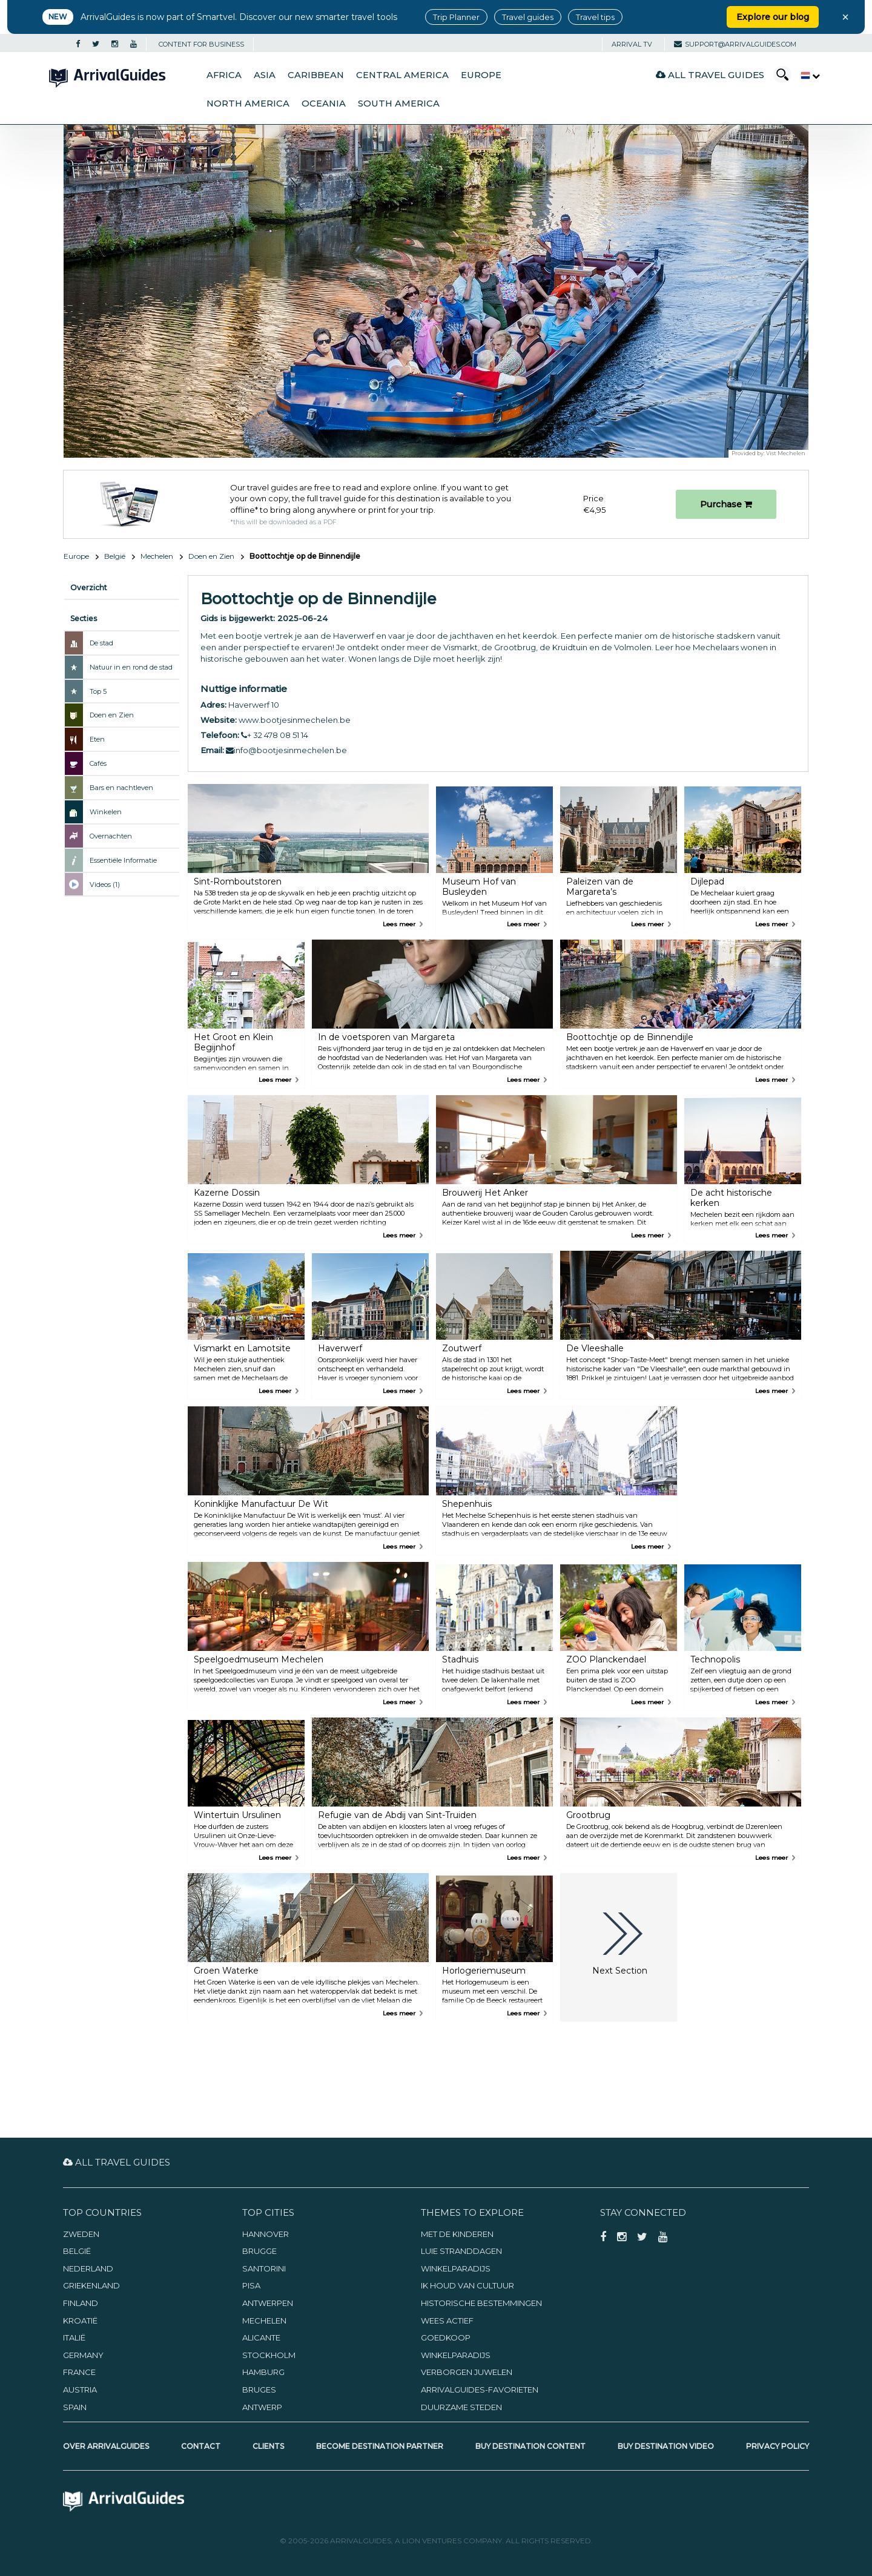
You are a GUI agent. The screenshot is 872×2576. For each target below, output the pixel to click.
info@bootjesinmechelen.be (286, 750)
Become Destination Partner (379, 2446)
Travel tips (595, 17)
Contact (200, 2446)
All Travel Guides (710, 75)
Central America (402, 75)
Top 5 (98, 691)
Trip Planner (456, 17)
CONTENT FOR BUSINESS (201, 44)
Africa (224, 75)
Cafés (98, 763)
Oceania (324, 103)
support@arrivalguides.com (735, 44)
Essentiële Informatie (123, 860)
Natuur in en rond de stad (131, 667)
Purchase (726, 504)
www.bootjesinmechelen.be (295, 720)
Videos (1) (105, 884)
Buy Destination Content (530, 2446)
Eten (97, 739)
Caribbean (316, 75)
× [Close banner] (845, 17)
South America (399, 103)
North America (247, 103)
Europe (481, 75)
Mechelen (156, 556)
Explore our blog (772, 17)
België (114, 556)
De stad (101, 643)
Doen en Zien (211, 556)
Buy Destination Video (666, 2446)
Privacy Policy (777, 2446)
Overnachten (111, 836)
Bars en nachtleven (121, 787)
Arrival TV (632, 44)
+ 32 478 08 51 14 (274, 735)
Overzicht (88, 587)
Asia (265, 75)
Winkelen (106, 812)
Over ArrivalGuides (106, 2446)
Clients (268, 2446)
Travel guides (527, 17)
